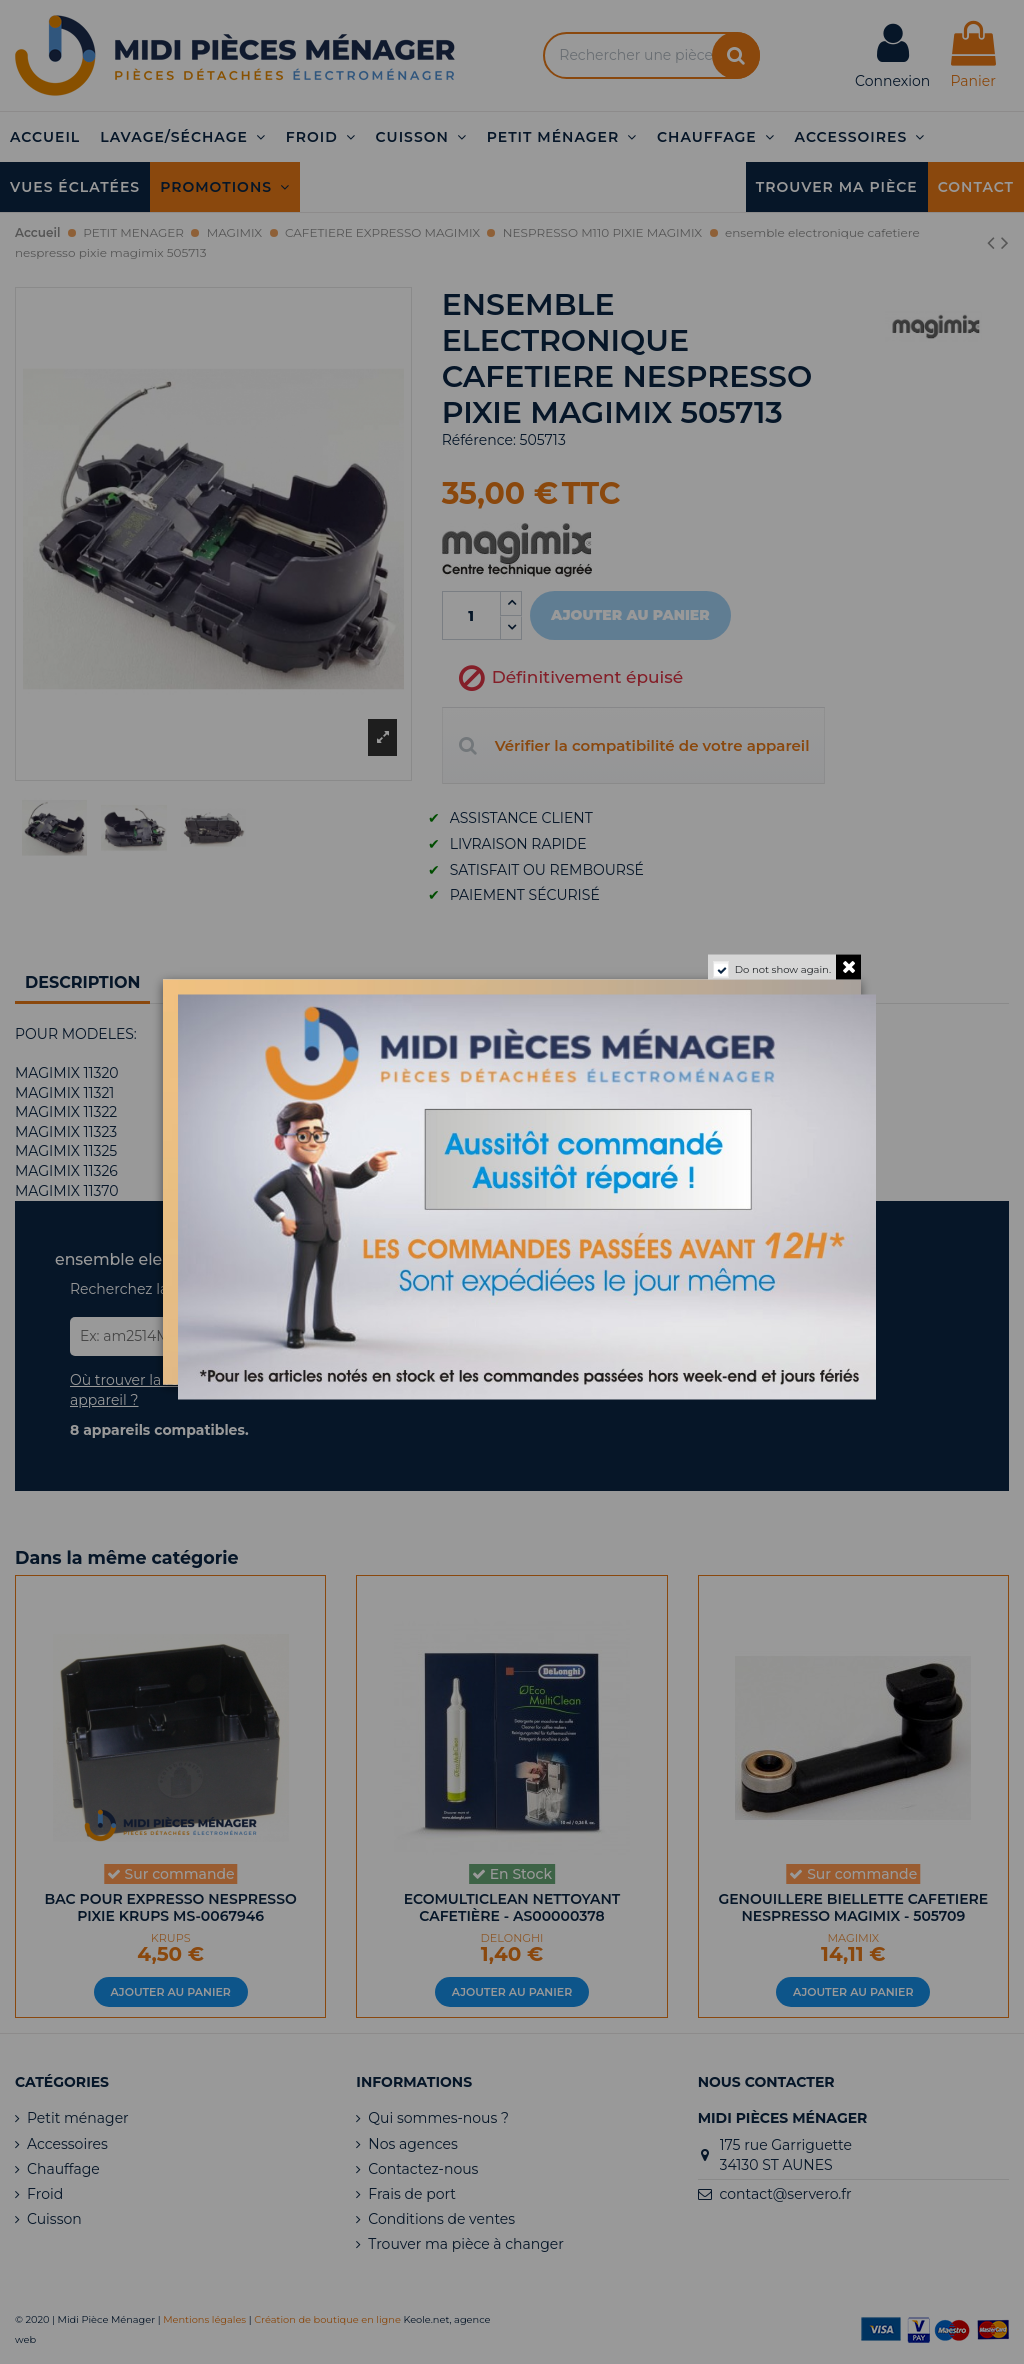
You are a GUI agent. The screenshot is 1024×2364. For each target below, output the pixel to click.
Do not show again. (783, 969)
